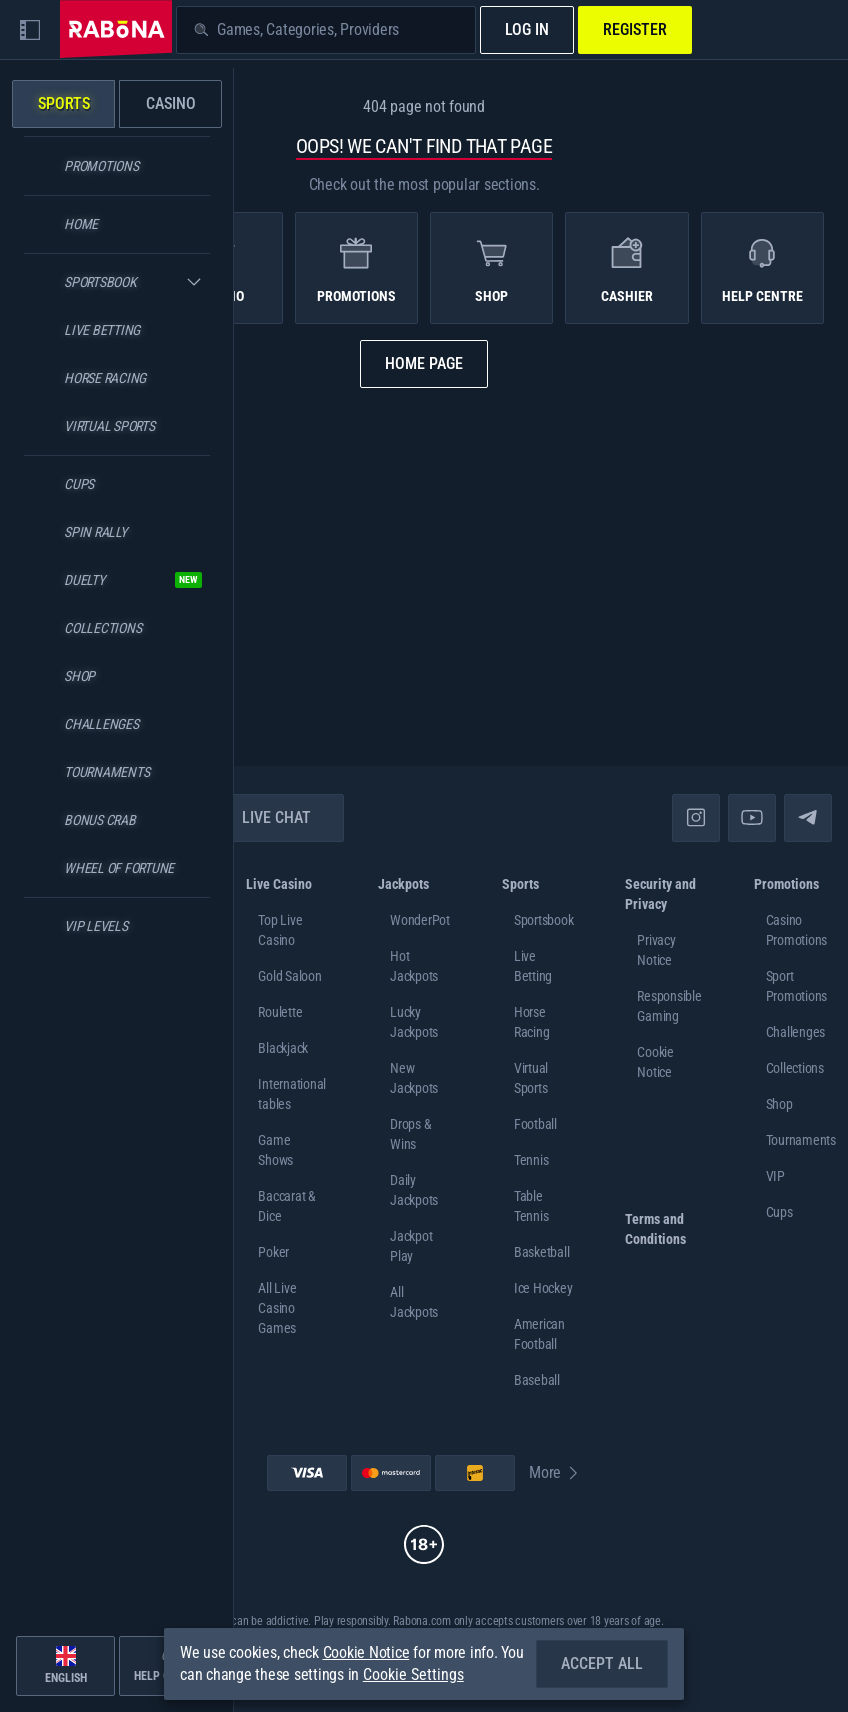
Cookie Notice (366, 1652)
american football (539, 1334)
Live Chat (264, 817)
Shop (779, 1104)
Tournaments (801, 1140)
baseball (537, 1380)
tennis (531, 1160)
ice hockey (543, 1288)
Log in (527, 29)
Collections (795, 1068)
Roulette (280, 1012)
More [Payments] (555, 1472)
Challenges (796, 1032)
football (535, 1124)
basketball (542, 1252)
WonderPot (420, 920)
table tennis (531, 1206)
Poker (273, 1252)
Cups (779, 1212)
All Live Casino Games (277, 1308)
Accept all (602, 1663)
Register (635, 29)
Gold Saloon (289, 976)
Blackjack (283, 1048)
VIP (775, 1176)
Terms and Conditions (655, 1229)
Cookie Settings (413, 1675)
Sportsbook (544, 920)
